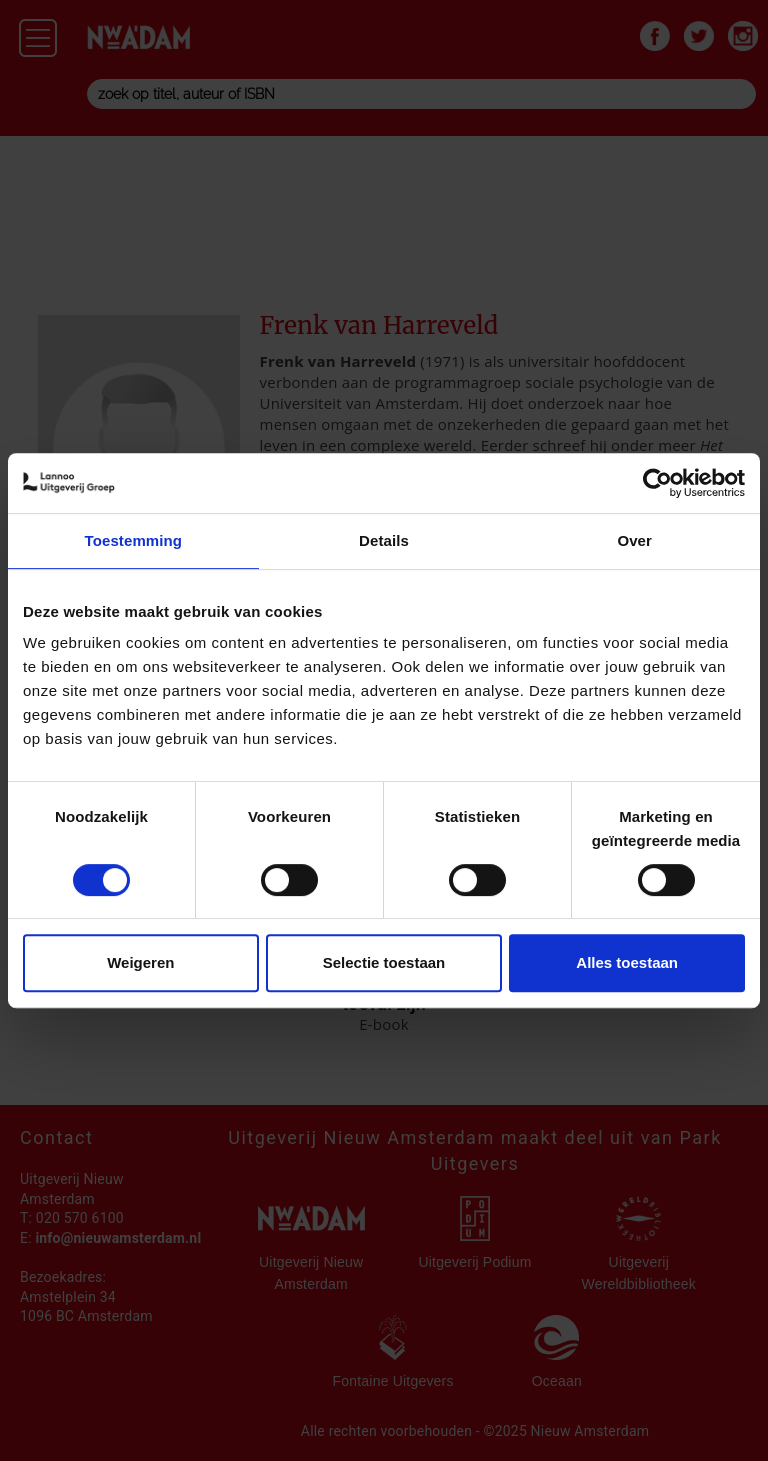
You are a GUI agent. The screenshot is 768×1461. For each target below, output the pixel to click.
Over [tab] (634, 540)
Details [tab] (384, 540)
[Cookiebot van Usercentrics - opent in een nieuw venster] (657, 483)
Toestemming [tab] (134, 540)
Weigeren (140, 962)
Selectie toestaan (384, 962)
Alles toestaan (627, 962)
